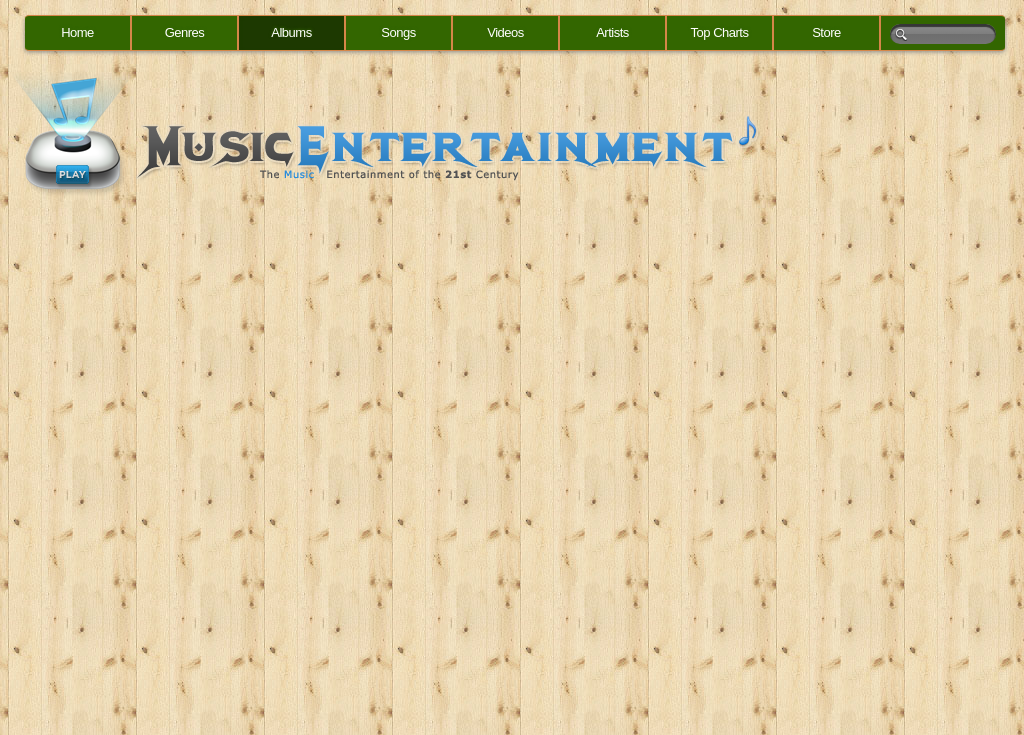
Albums (291, 32)
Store (826, 32)
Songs (398, 32)
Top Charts (720, 32)
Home (77, 32)
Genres (185, 32)
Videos (505, 32)
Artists (612, 32)
